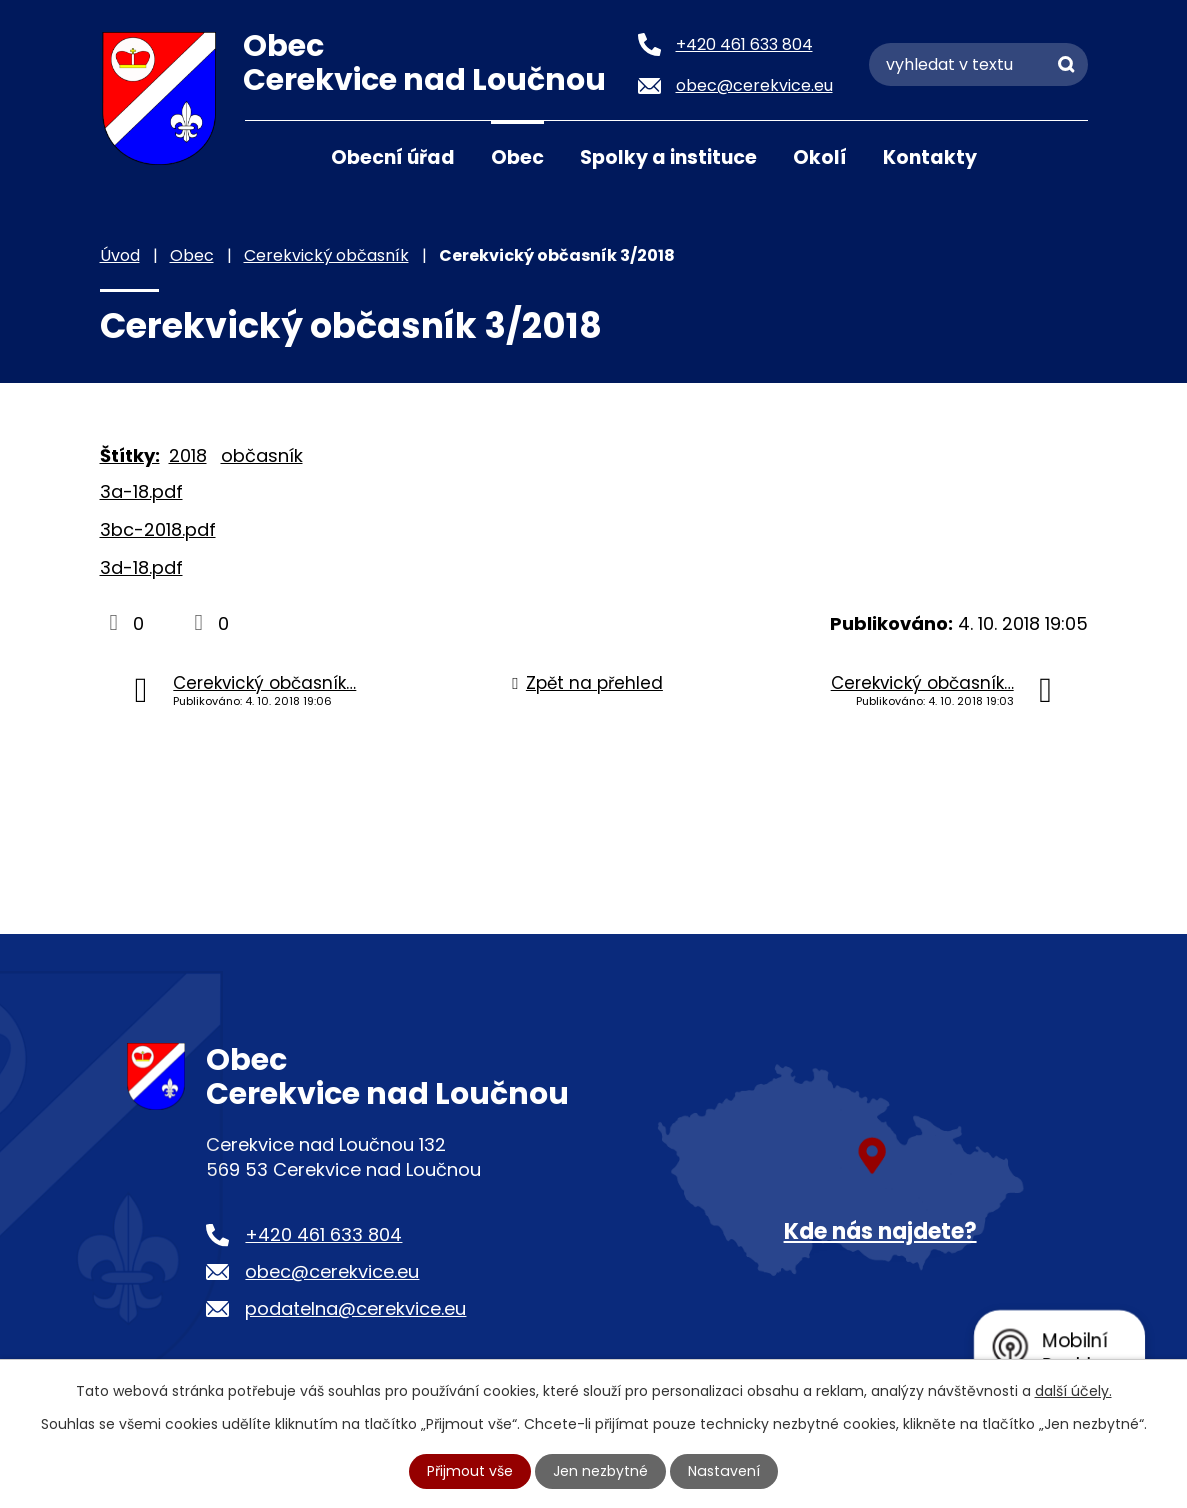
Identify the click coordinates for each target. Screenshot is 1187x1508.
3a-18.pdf (141, 491)
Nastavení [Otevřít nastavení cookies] (724, 1471)
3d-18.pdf (141, 567)
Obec (517, 157)
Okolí (820, 157)
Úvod (270, 156)
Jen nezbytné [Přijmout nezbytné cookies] (601, 1471)
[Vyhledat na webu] (978, 64)
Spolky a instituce (668, 157)
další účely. (1073, 1391)
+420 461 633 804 (323, 1234)
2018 (188, 455)
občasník (262, 455)
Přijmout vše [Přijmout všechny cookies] (471, 1471)
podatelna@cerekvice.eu (355, 1308)
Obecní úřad (393, 157)
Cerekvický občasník (326, 255)
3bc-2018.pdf (158, 529)
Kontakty (930, 157)
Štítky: (130, 455)
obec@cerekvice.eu (332, 1271)
